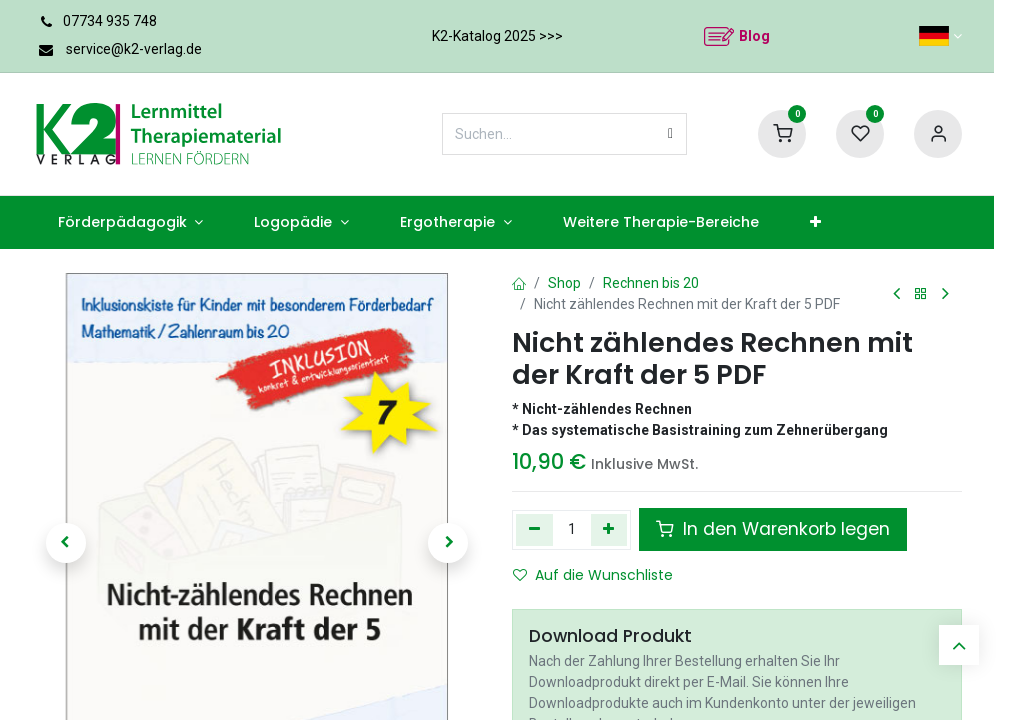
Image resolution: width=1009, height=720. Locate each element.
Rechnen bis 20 (646, 283)
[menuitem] (119, 222)
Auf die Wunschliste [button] (585, 575)
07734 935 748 (110, 21)
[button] (66, 543)
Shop (562, 283)
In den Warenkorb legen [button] (761, 529)
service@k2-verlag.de (136, 49)
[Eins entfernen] (534, 530)
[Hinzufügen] (608, 530)
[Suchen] (670, 134)
